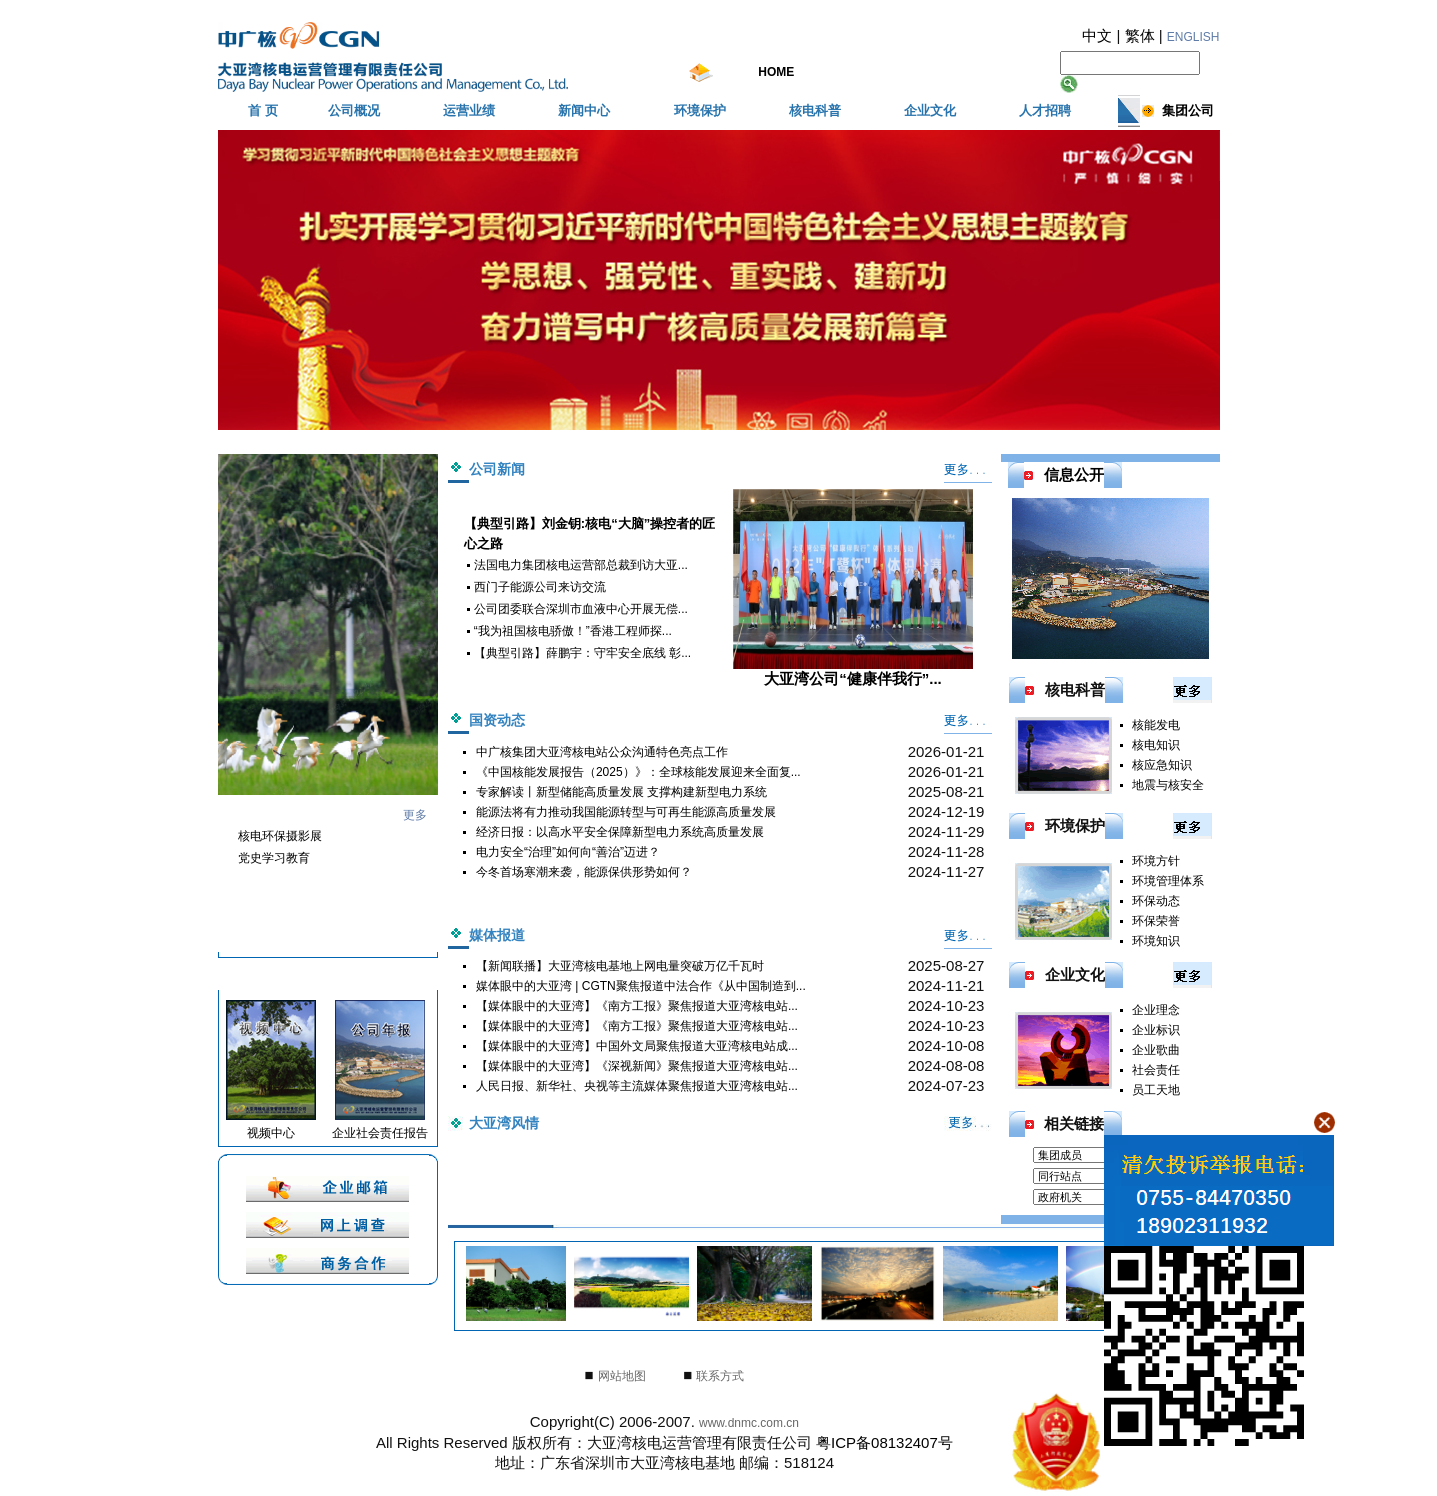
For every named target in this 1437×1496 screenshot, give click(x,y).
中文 (1097, 35)
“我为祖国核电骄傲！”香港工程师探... (573, 631)
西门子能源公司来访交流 (540, 587)
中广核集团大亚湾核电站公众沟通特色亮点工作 (602, 752)
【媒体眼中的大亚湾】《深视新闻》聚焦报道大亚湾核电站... (637, 1066)
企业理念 (1156, 1010)
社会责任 (1156, 1070)
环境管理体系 (1168, 881)
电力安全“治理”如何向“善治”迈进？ (568, 852)
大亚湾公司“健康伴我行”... (853, 588)
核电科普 (815, 110)
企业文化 (930, 110)
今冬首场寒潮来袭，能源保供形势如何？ (584, 872)
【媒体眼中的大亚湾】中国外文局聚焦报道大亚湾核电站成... (637, 1046)
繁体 (1140, 35)
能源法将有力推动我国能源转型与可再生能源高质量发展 (626, 812)
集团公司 (1188, 110)
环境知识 (1156, 941)
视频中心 (271, 1133)
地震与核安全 (1168, 785)
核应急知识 (1162, 765)
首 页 (263, 110)
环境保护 (700, 110)
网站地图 (622, 1376)
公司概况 (354, 110)
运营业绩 (469, 110)
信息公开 (1074, 474)
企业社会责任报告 (380, 1133)
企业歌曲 (1156, 1050)
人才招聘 (1045, 110)
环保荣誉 (1156, 921)
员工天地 (1156, 1090)
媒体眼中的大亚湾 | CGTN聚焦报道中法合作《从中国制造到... (641, 986)
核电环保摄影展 (280, 836)
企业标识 (1156, 1030)
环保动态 (1156, 901)
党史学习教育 (274, 858)
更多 (415, 815)
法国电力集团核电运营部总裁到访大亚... (581, 565)
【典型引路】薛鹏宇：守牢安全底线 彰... (582, 653)
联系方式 (720, 1376)
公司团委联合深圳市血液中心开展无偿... (581, 609)
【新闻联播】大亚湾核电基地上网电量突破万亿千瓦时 (620, 966)
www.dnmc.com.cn (749, 1423)
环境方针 (1156, 861)
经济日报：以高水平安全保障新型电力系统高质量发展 (620, 832)
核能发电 (1156, 725)
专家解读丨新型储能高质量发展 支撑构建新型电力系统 (621, 792)
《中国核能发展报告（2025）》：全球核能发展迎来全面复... (638, 772)
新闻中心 (584, 110)
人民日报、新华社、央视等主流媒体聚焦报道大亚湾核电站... (637, 1086)
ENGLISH (1193, 37)
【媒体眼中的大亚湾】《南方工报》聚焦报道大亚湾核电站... (637, 1006)
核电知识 (1156, 745)
